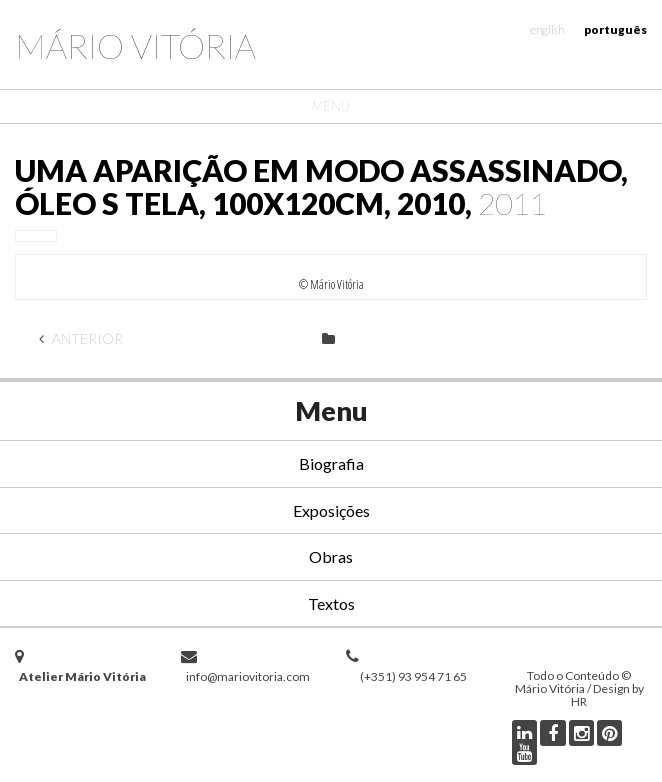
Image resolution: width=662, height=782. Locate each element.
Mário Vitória (135, 45)
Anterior (81, 338)
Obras (331, 556)
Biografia (331, 463)
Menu (331, 106)
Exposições (331, 510)
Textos (331, 603)
